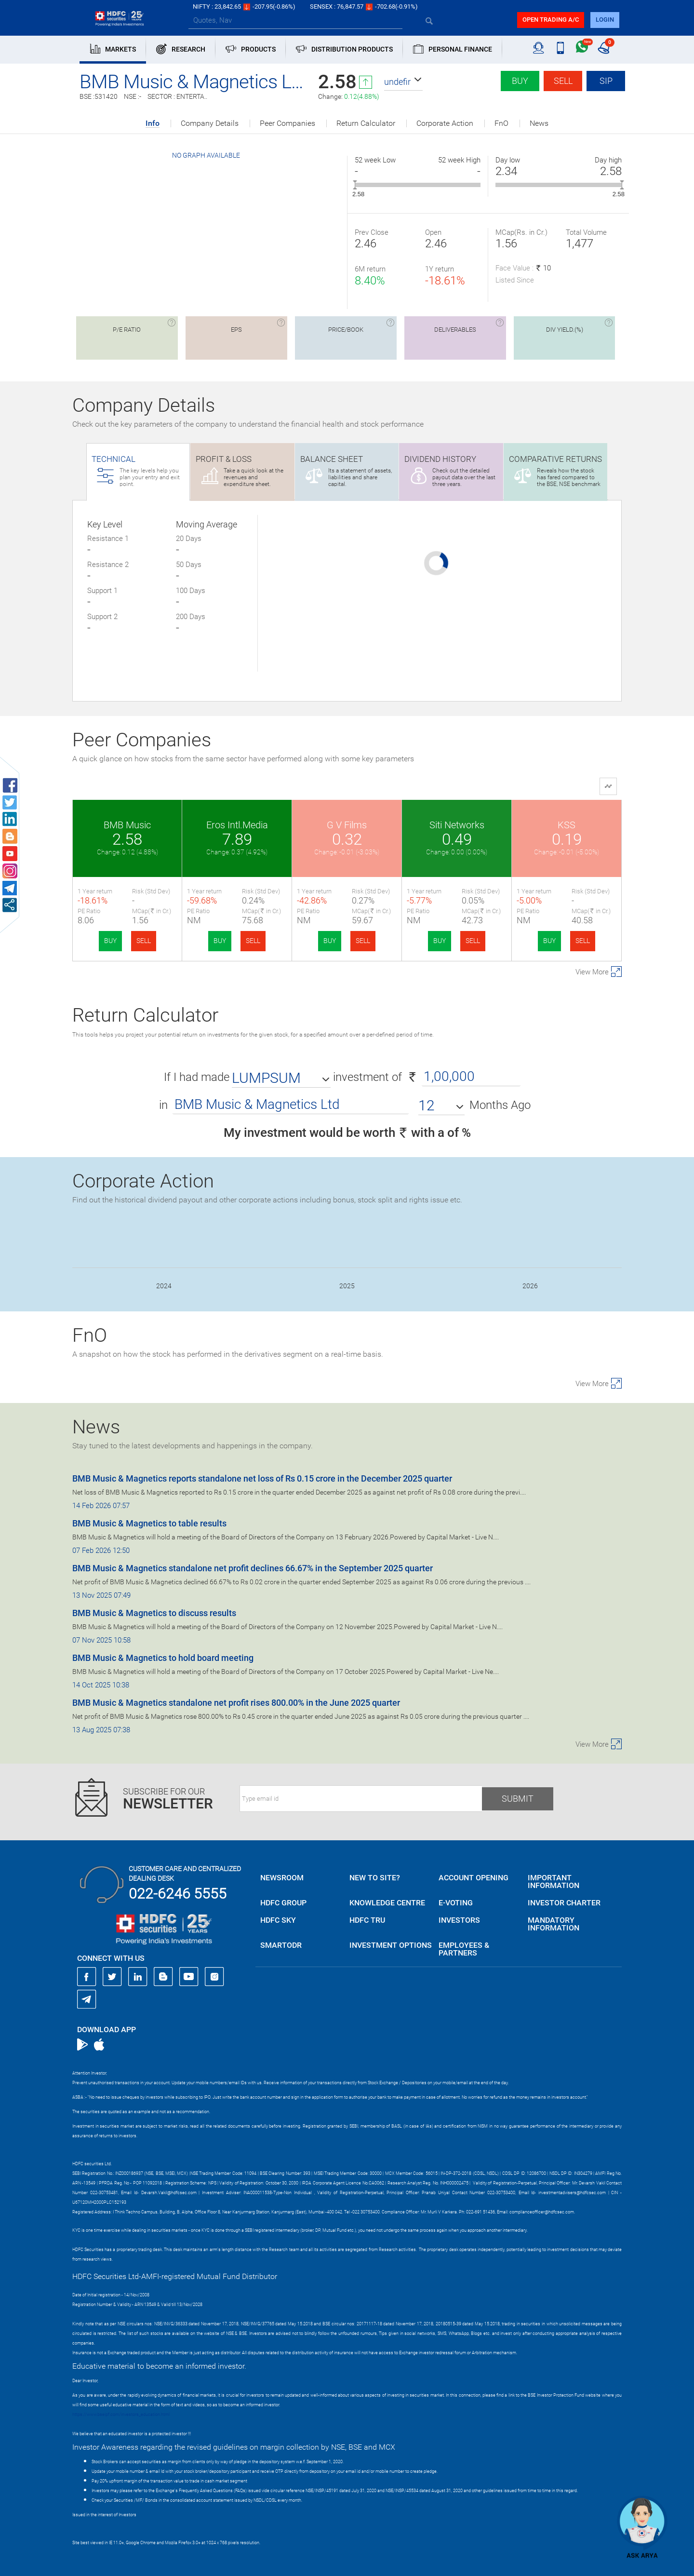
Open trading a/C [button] (550, 19)
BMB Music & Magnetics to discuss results (154, 1613)
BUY (110, 940)
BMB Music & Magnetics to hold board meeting (163, 1658)
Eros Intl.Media (237, 825)
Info (153, 124)
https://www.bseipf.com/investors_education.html (121, 2414)
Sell (563, 81)
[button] (403, 82)
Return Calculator (365, 123)
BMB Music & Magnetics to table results (149, 1523)
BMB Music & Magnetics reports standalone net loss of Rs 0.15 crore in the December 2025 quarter (262, 1478)
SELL (143, 940)
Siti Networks (456, 825)
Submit (518, 1799)
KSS (566, 825)
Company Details (210, 123)
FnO (501, 123)
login (605, 19)
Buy (520, 81)
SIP (606, 81)
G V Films (347, 825)
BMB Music (127, 825)
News (539, 123)
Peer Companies (287, 123)
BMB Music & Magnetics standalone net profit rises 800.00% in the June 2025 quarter (236, 1703)
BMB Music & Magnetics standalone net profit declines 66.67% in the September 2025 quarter (252, 1568)
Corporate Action (444, 123)
